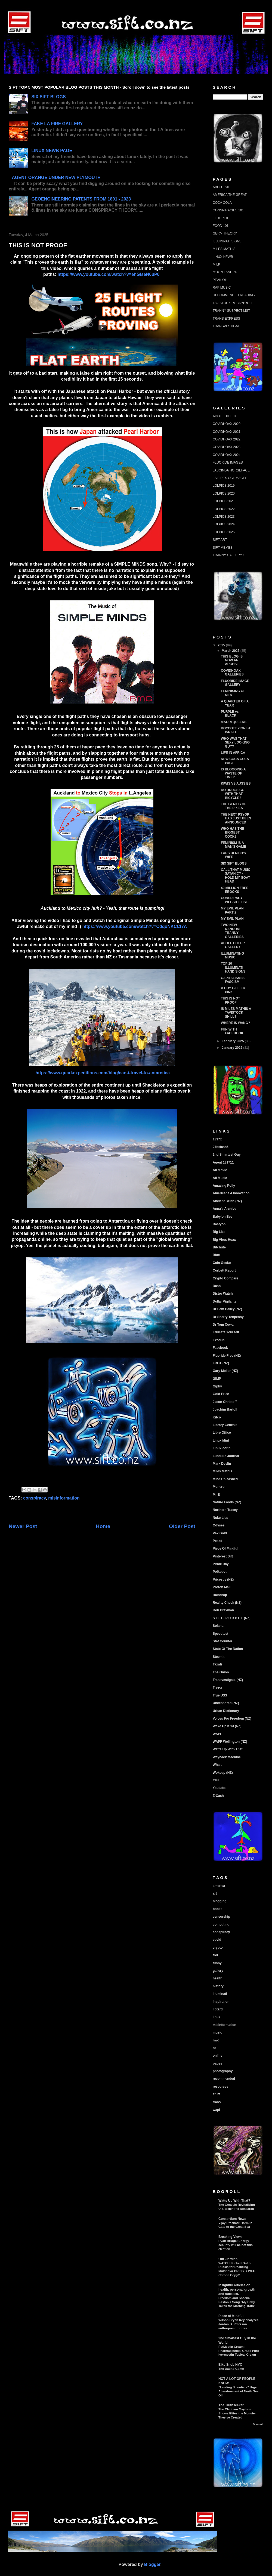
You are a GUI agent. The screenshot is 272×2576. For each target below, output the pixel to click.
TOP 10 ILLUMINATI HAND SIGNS (233, 967)
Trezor (217, 1687)
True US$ (220, 1695)
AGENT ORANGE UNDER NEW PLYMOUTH (56, 177)
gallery (218, 1971)
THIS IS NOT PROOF (230, 1000)
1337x (217, 1139)
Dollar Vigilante (224, 1301)
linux (216, 2017)
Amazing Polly (224, 1185)
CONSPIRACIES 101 (228, 210)
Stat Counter (222, 1641)
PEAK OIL (220, 280)
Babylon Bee (223, 1216)
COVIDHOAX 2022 (226, 439)
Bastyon (219, 1224)
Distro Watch (223, 1293)
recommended (224, 2079)
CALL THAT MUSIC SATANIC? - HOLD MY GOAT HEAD (235, 875)
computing (221, 1924)
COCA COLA (222, 203)
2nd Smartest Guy (227, 1154)
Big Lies (219, 1232)
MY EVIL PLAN (232, 919)
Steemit (218, 1657)
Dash (217, 1286)
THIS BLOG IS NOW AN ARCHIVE (232, 660)
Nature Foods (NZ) (227, 1502)
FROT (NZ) (221, 1363)
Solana (218, 1626)
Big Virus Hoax (224, 1240)
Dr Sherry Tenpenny (228, 1317)
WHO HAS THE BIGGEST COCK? (232, 832)
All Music (220, 1178)
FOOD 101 (220, 226)
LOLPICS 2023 (224, 517)
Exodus (218, 1340)
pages (217, 2063)
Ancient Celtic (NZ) (227, 1201)
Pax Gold (220, 1533)
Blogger (152, 2564)
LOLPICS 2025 (224, 532)
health (217, 1978)
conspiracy (34, 1498)
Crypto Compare (225, 1278)
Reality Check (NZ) (227, 1603)
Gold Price (221, 1394)
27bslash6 (220, 1147)
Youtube (219, 1788)
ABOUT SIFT (222, 187)
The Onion (221, 1672)
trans (217, 2102)
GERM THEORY (225, 233)
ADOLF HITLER (224, 416)
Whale (217, 1765)
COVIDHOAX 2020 (226, 424)
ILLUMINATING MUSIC (232, 955)
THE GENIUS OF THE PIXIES (233, 806)
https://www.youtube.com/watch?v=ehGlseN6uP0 (108, 274)
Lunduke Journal (226, 1456)
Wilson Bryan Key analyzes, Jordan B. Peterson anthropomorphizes (238, 2324)
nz (214, 2048)
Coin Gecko (222, 1263)
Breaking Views (230, 2237)
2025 (222, 645)
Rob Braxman (223, 1610)
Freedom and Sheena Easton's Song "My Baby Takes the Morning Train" (236, 2302)
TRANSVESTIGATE (227, 326)
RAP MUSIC (222, 287)
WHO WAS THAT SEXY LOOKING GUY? (235, 742)
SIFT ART (220, 540)
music (217, 2032)
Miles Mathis (222, 1471)
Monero (218, 1487)
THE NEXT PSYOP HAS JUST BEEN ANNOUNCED (236, 818)
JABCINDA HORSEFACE (231, 470)
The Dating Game (231, 2368)
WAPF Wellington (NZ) (230, 1742)
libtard (218, 2009)
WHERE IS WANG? (235, 1023)
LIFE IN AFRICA (233, 753)
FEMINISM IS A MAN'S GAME (233, 845)
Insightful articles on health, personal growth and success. (236, 2289)
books (217, 1909)
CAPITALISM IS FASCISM (233, 980)
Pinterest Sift (223, 1556)
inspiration (221, 2002)
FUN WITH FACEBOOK (232, 1031)
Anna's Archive (224, 1209)
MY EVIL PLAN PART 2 (232, 910)
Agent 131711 (223, 1162)
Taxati (217, 1664)
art (215, 1893)
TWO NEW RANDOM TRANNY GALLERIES (232, 931)
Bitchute (219, 1247)
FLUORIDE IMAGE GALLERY (235, 683)
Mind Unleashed (225, 1479)
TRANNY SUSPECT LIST (231, 311)
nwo (216, 2040)
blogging (220, 1901)
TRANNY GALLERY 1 (229, 555)
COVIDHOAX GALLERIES (232, 672)
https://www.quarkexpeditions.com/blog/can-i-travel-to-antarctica (102, 1072)
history (218, 1986)
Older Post (182, 1526)
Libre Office (222, 1432)
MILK (216, 264)
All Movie (220, 1170)
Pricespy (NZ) (223, 1579)
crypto (218, 1947)
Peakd (217, 1541)
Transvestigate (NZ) (228, 1680)
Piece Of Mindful (225, 1548)
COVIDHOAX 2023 (226, 447)
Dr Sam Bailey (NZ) (227, 1309)
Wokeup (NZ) (223, 1773)
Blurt (216, 1255)
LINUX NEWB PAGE (51, 150)
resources (220, 2086)
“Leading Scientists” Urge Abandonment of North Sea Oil (238, 2391)
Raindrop (220, 1595)
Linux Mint (221, 1440)
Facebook (220, 1348)
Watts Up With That (227, 1749)
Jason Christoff (225, 1402)
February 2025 (233, 1041)
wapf (216, 2110)
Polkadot (220, 1572)
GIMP (217, 1379)
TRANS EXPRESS (226, 318)
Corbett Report (224, 1270)
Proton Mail (221, 1587)
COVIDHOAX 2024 (226, 455)
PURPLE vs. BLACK (230, 713)
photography (223, 2071)
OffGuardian (227, 2259)
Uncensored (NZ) (226, 1703)
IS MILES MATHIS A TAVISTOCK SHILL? (236, 1013)
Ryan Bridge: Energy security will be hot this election (235, 2245)
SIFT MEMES (223, 548)
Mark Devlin (222, 1464)
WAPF (217, 1734)
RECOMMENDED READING (234, 295)
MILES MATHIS (224, 249)
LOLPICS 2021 (224, 501)
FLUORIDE (221, 218)
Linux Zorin (221, 1448)
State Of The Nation (228, 1649)
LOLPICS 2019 (224, 486)
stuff (216, 2094)
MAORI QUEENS (233, 722)
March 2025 (231, 651)
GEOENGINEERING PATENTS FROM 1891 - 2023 (81, 199)
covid (217, 1940)
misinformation (64, 1498)
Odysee (218, 1525)
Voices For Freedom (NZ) (232, 1718)
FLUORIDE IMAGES (228, 462)
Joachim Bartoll (225, 1409)
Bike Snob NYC (230, 2365)
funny (217, 1963)
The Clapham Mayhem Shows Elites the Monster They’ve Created (237, 2413)
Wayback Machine (227, 1757)
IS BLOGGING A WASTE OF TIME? (233, 773)
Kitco (217, 1417)
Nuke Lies (220, 1518)
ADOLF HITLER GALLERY (233, 945)
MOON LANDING (225, 272)
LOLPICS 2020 (224, 493)
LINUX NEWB (223, 257)
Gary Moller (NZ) (225, 1371)
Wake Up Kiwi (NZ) (227, 1726)
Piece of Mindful (230, 2316)
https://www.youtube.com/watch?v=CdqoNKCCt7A (134, 926)
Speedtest (220, 1634)
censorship (221, 1916)
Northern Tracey (225, 1510)
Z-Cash (218, 1796)
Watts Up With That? (234, 2200)
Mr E (216, 1495)
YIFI (216, 1780)
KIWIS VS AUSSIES (236, 783)
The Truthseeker (231, 2405)
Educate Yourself (226, 1332)
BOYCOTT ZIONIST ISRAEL (236, 730)
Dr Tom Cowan (224, 1324)
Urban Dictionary (226, 1711)
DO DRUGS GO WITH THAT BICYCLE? (233, 794)
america (219, 1886)
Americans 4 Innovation (231, 1193)
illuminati (220, 1994)
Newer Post (23, 1526)
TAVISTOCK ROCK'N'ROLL (233, 303)
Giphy (217, 1386)
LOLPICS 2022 (224, 509)
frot (215, 1955)
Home (103, 1526)
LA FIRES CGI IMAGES (230, 478)
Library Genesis (225, 1425)
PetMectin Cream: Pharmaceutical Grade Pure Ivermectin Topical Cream (238, 2350)
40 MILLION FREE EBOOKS (234, 890)
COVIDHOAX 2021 (226, 432)
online (217, 2055)
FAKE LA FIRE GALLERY (57, 123)
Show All (258, 2424)
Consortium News (232, 2219)
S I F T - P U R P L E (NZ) (232, 1618)
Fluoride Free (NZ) (227, 1356)
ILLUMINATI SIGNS (227, 241)
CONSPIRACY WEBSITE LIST (234, 900)
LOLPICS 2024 (224, 524)
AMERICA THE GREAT (230, 195)
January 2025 (232, 1048)
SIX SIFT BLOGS (48, 96)
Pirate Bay (221, 1564)
